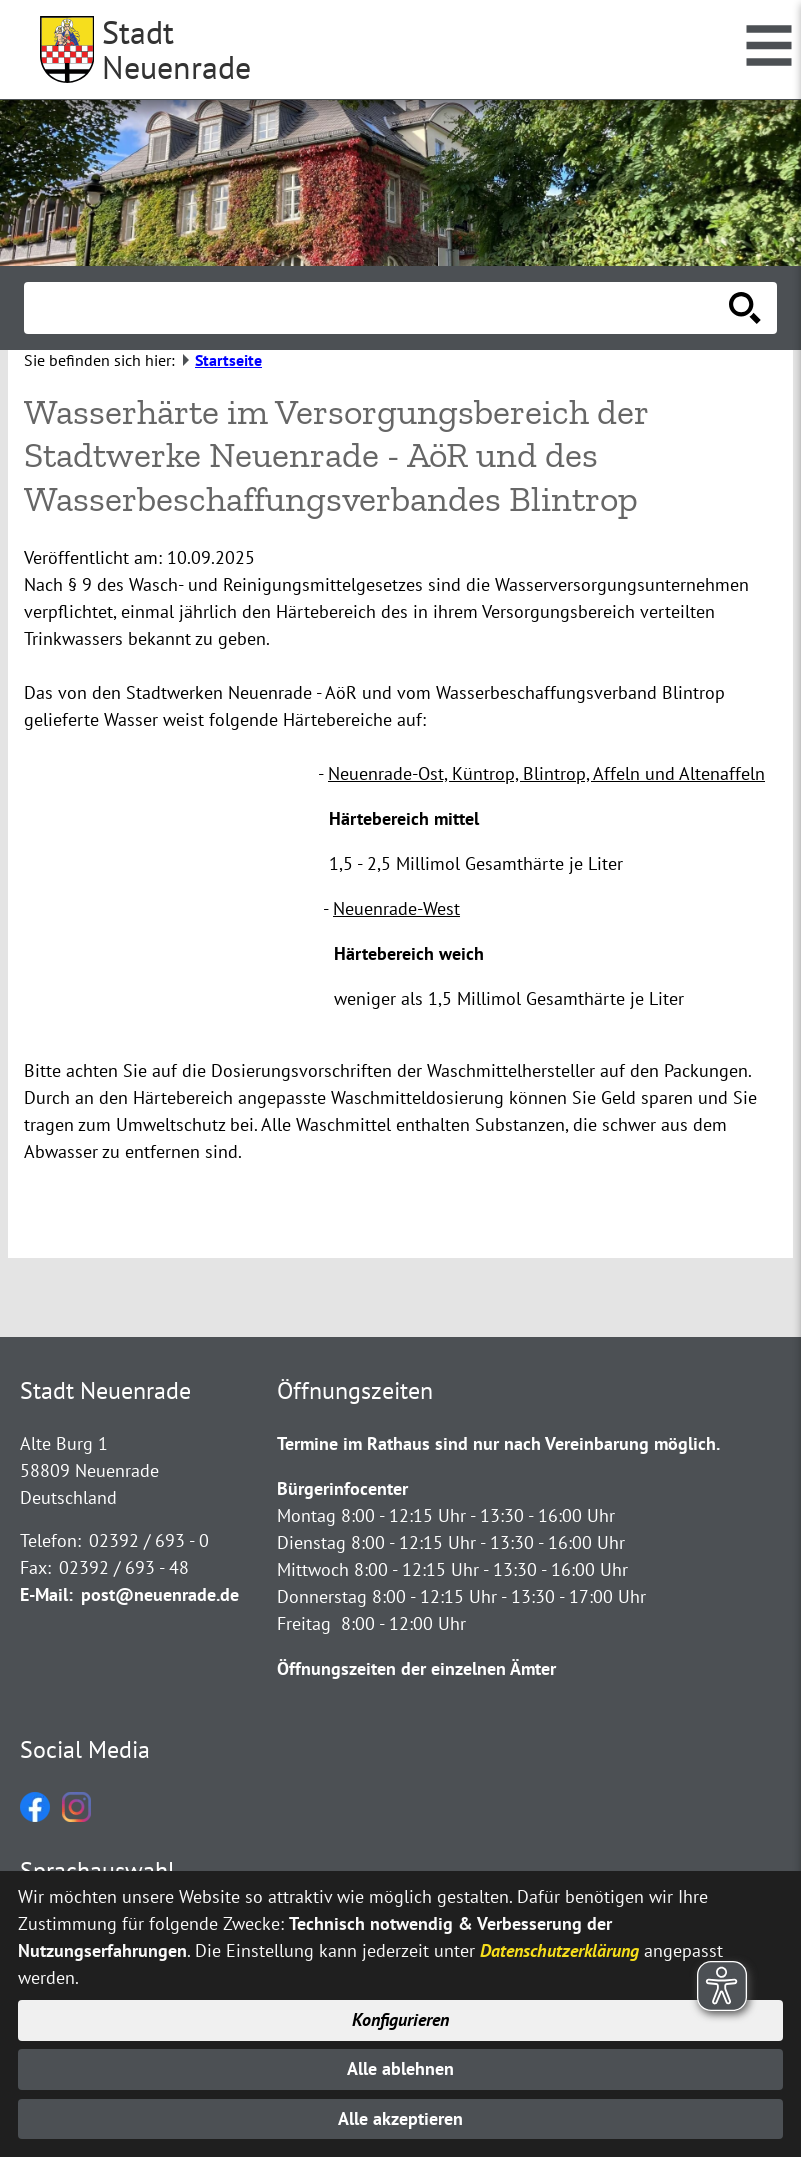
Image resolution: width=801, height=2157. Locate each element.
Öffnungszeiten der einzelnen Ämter (416, 1668)
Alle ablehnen (400, 2067)
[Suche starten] (745, 308)
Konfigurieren (400, 2017)
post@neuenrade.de (160, 1594)
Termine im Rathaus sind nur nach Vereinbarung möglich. (498, 1443)
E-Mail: (46, 1594)
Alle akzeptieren (400, 2118)
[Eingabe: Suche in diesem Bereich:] (378, 308)
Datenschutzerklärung (559, 1947)
